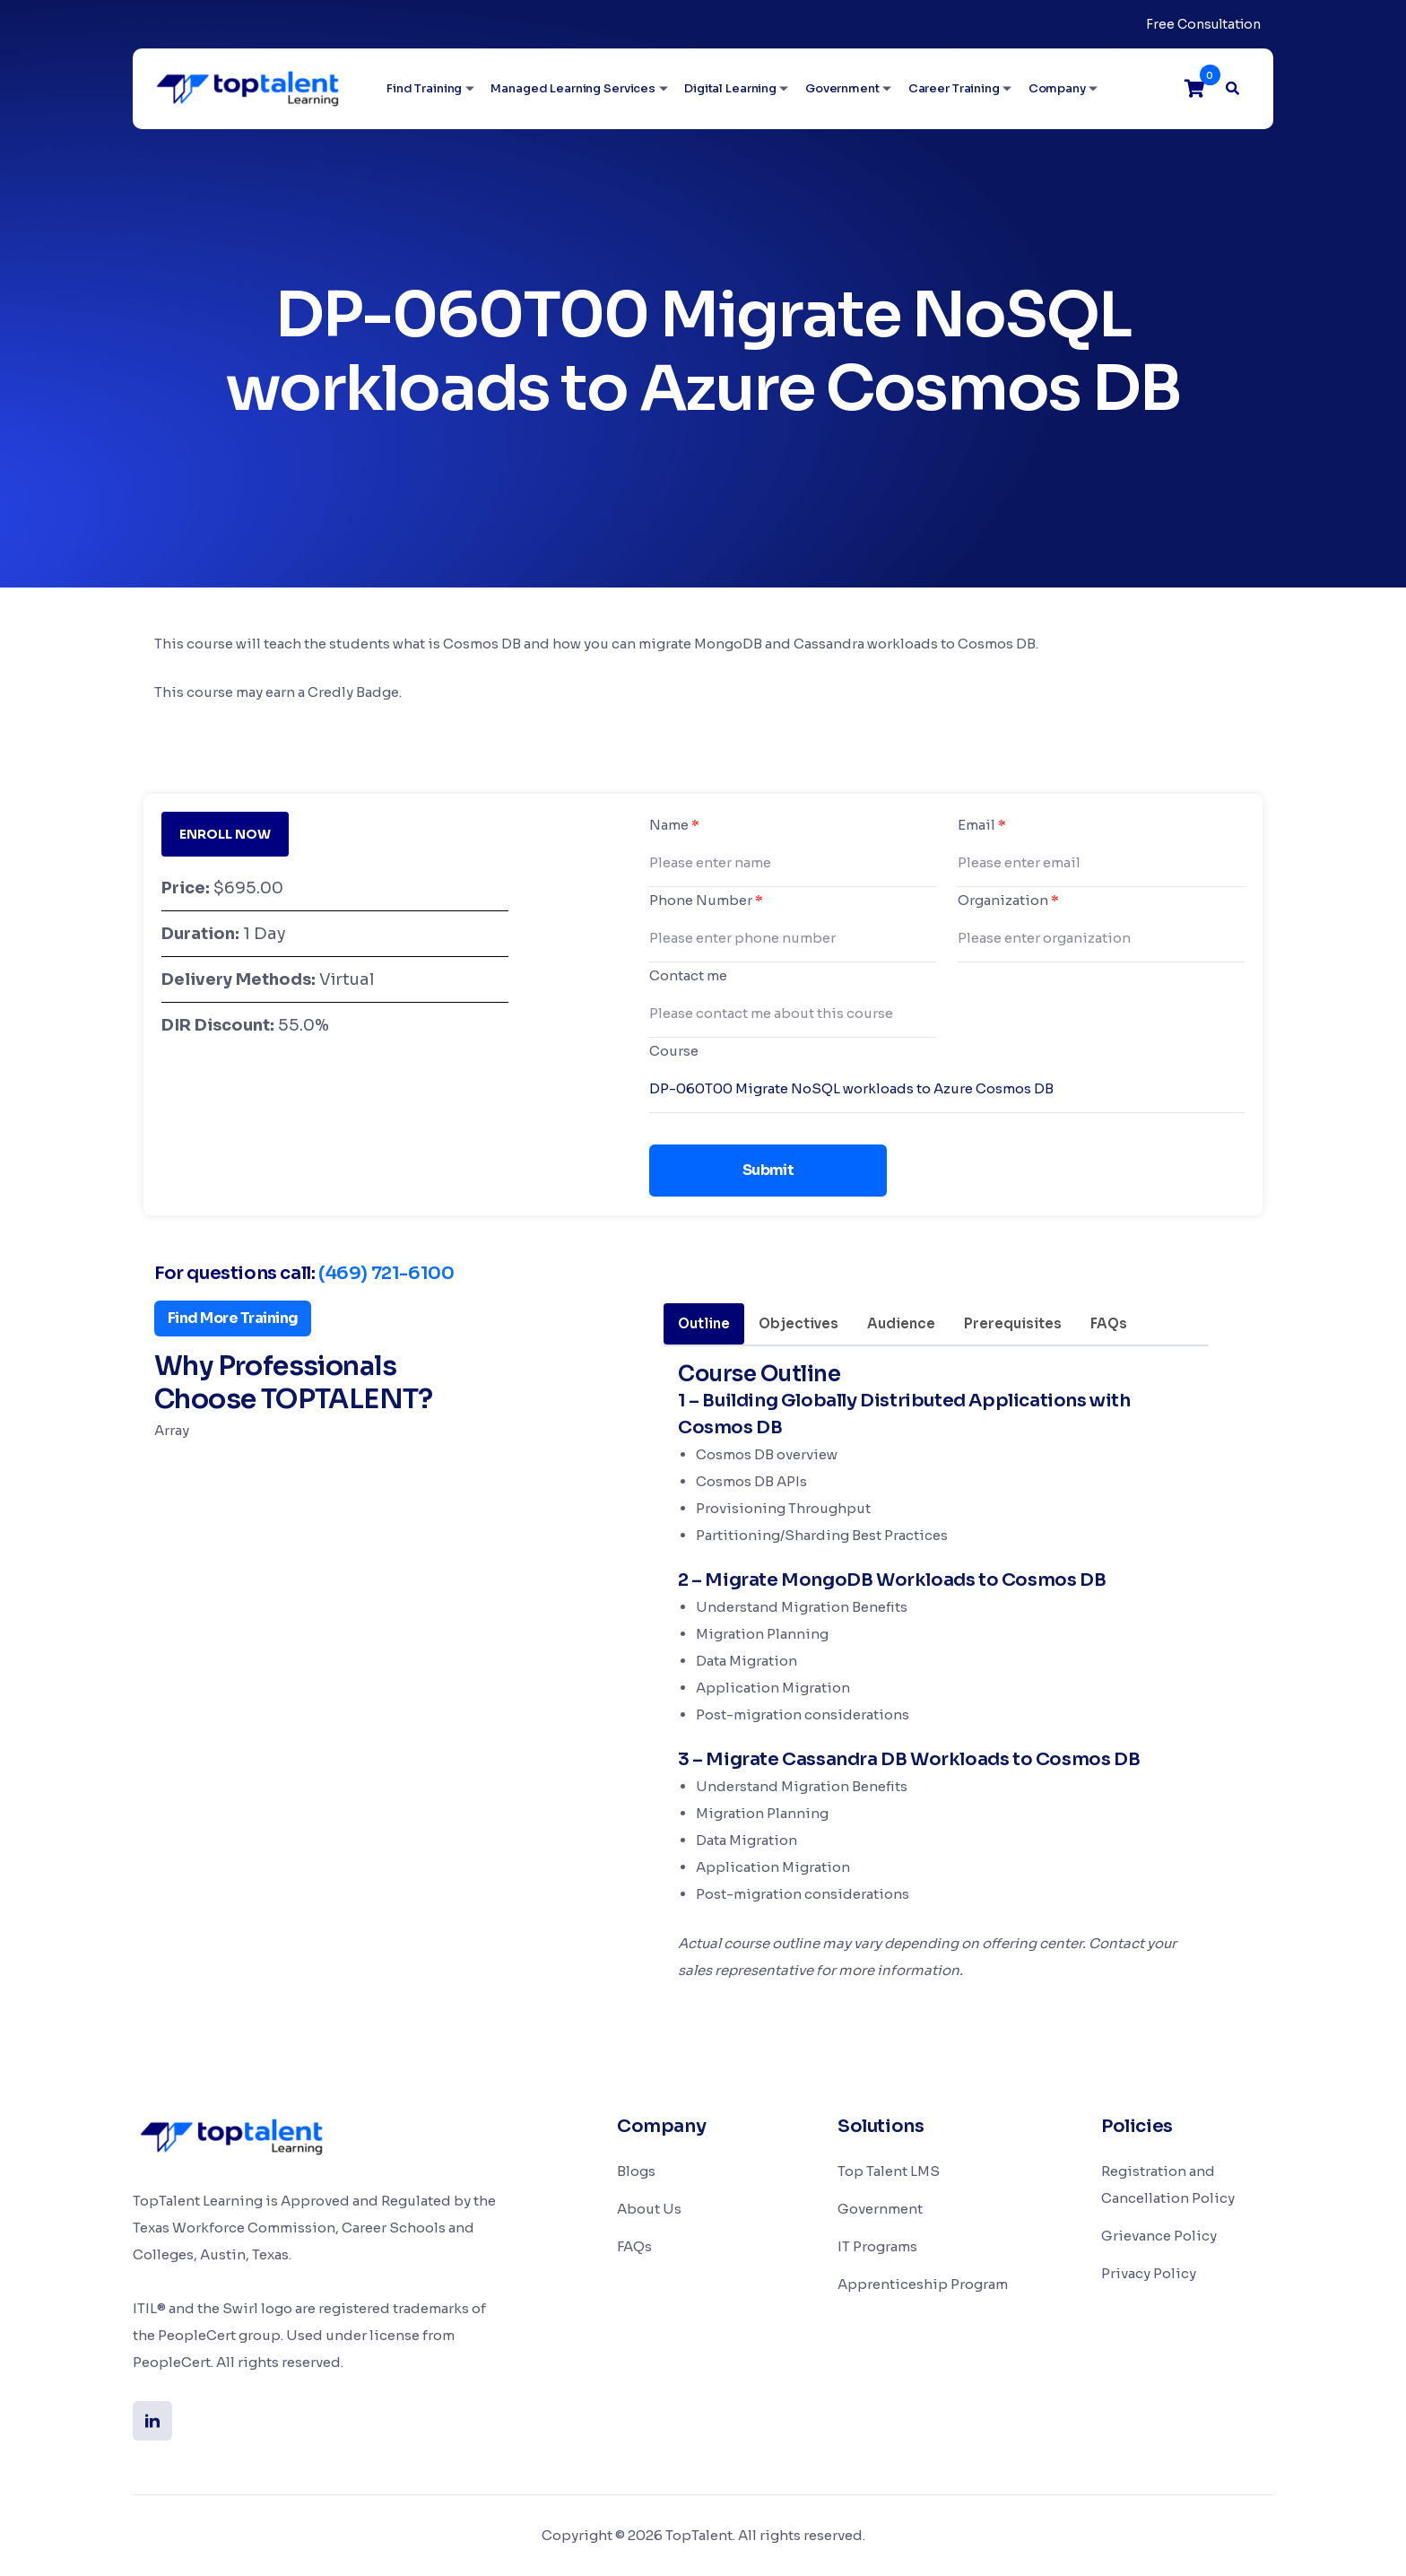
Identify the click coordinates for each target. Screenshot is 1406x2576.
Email (982, 824)
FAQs (634, 2246)
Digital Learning (730, 88)
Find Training (424, 88)
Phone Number (706, 900)
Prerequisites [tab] (1013, 1323)
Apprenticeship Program (923, 2284)
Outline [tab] (704, 1323)
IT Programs (877, 2246)
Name (674, 824)
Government (842, 88)
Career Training (954, 88)
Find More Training (233, 1318)
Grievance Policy (1159, 2235)
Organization (1008, 900)
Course (674, 1050)
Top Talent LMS (889, 2171)
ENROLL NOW (225, 834)
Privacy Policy (1148, 2273)
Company (1057, 88)
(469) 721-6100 (386, 1273)
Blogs (636, 2171)
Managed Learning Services (572, 88)
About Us (649, 2208)
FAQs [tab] (1108, 1323)
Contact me (688, 975)
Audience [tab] (901, 1323)
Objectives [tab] (798, 1323)
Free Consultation (1203, 24)
